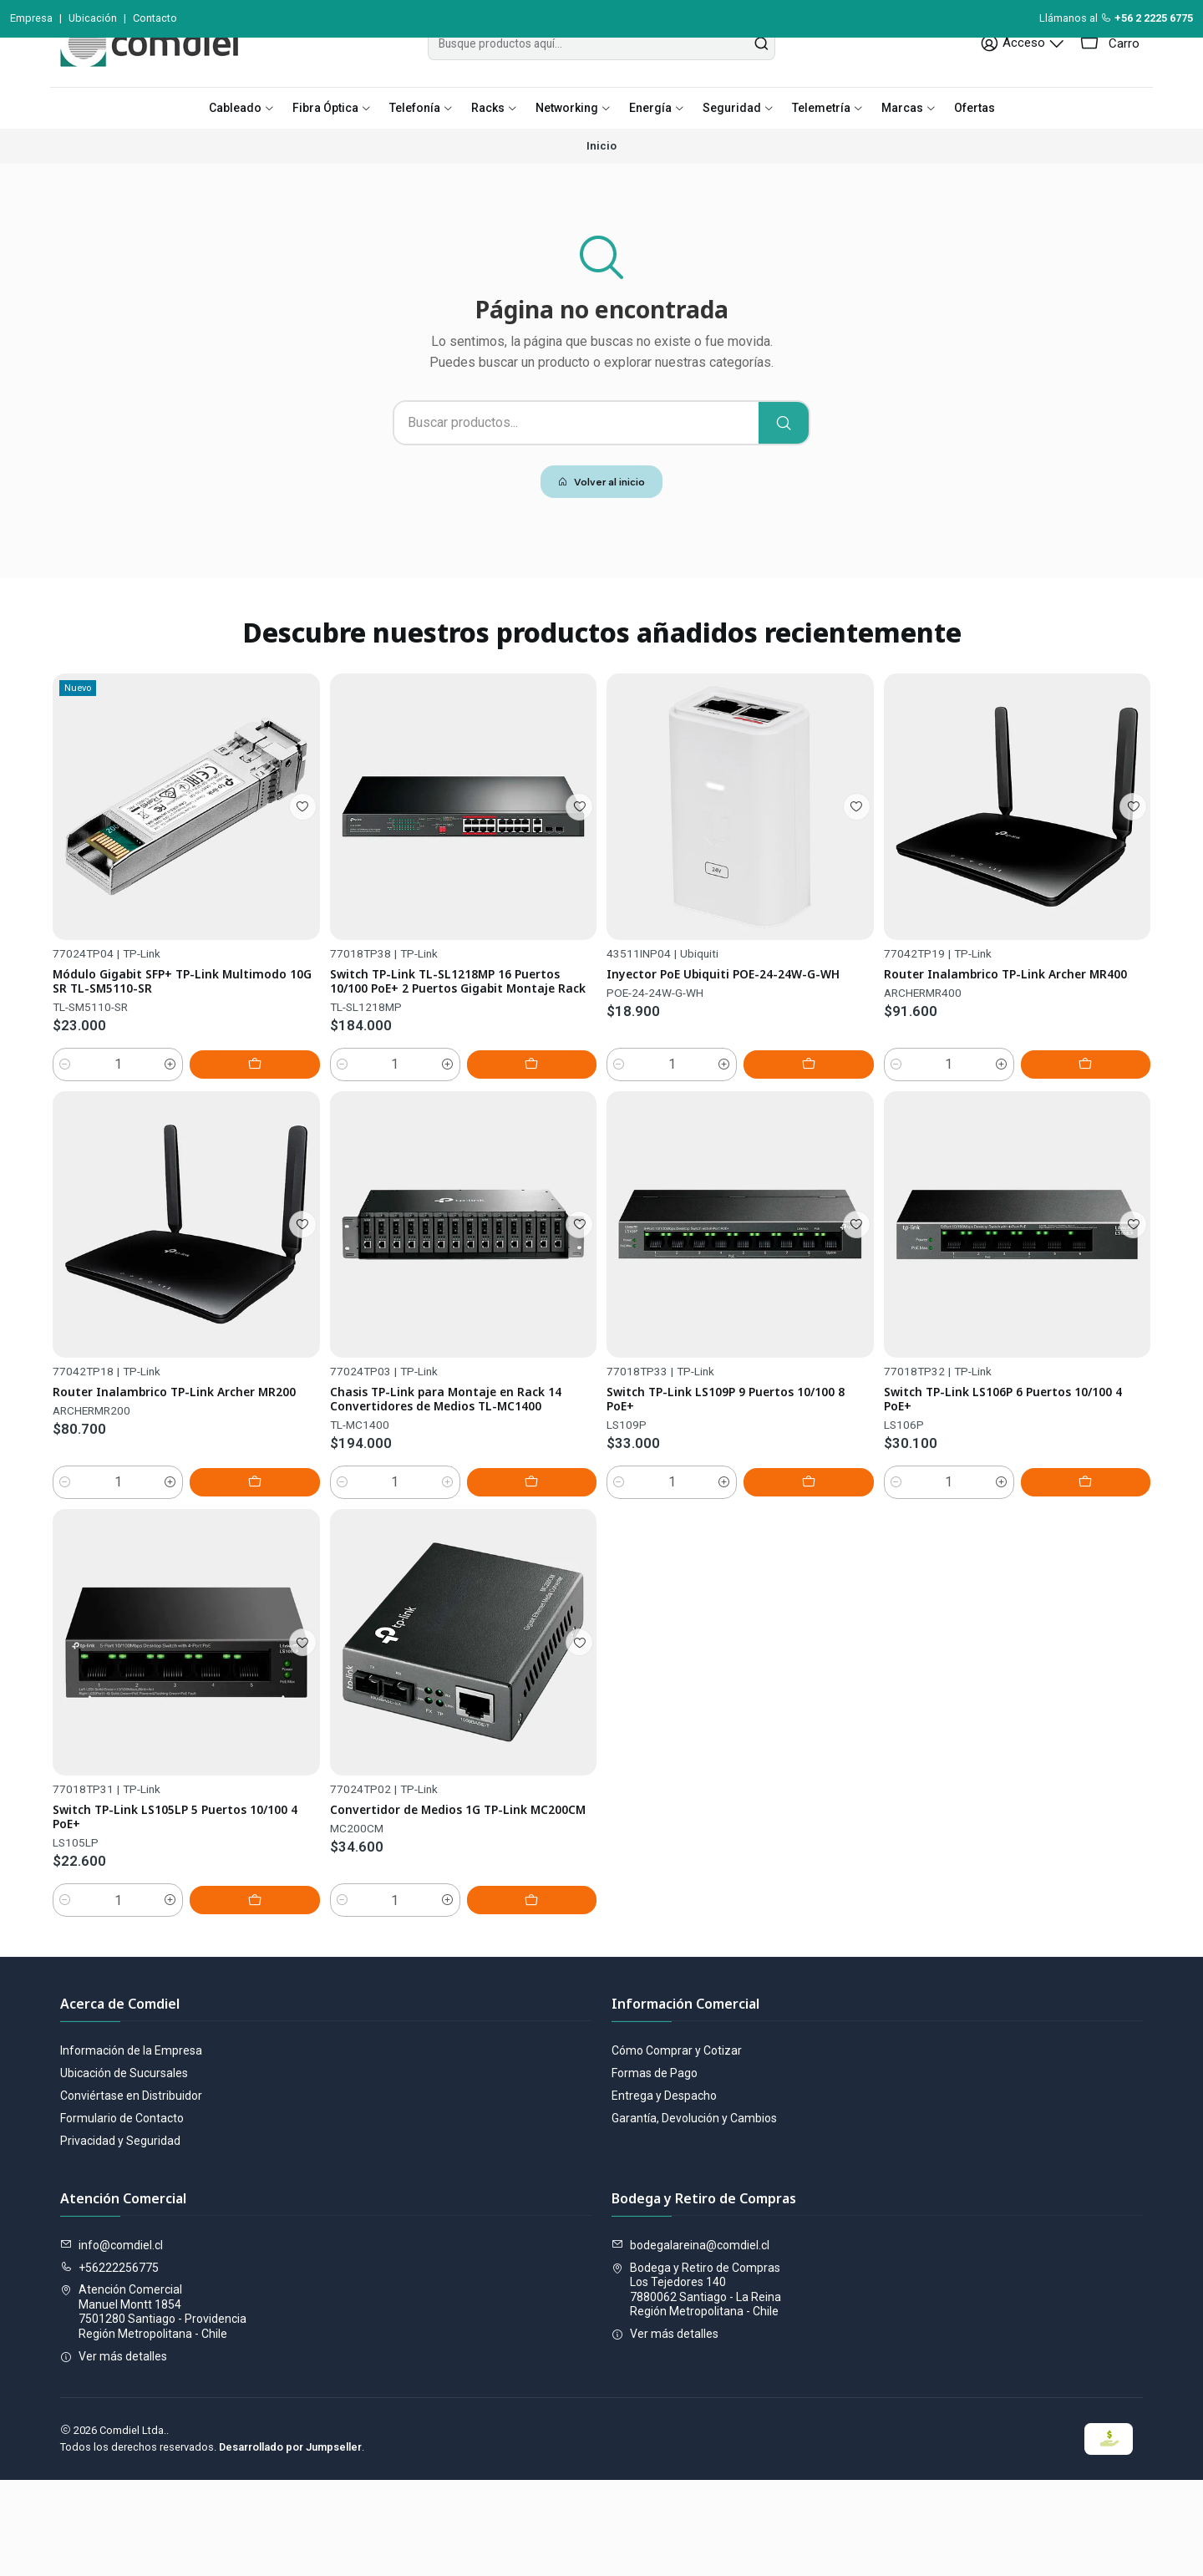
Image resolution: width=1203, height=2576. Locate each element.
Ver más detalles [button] (113, 2453)
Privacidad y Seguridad (120, 2237)
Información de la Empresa (131, 2147)
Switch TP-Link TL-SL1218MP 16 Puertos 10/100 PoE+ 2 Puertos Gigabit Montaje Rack (438, 1085)
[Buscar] (784, 460)
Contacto (155, 18)
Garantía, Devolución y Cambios (694, 2215)
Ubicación (93, 18)
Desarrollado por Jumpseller (290, 2543)
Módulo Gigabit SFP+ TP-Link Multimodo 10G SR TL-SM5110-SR (167, 1056)
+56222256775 (109, 2363)
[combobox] (601, 81)
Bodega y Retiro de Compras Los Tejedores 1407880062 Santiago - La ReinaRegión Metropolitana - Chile (696, 2386)
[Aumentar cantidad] (225, 1160)
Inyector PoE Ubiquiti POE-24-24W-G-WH (734, 1098)
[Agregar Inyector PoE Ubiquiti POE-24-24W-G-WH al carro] (836, 1203)
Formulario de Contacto (122, 2215)
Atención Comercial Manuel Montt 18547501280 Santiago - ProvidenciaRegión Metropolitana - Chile (153, 2408)
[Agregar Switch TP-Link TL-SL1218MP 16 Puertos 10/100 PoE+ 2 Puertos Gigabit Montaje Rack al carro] (558, 1180)
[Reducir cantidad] (65, 1160)
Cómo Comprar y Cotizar (677, 2147)
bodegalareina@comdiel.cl (690, 2342)
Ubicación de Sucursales (124, 2170)
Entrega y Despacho (664, 2192)
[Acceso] (1032, 81)
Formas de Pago (655, 2170)
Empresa (31, 18)
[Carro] (1111, 81)
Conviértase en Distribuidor (131, 2192)
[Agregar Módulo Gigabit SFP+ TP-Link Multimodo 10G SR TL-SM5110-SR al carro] (282, 1160)
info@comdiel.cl (111, 2342)
